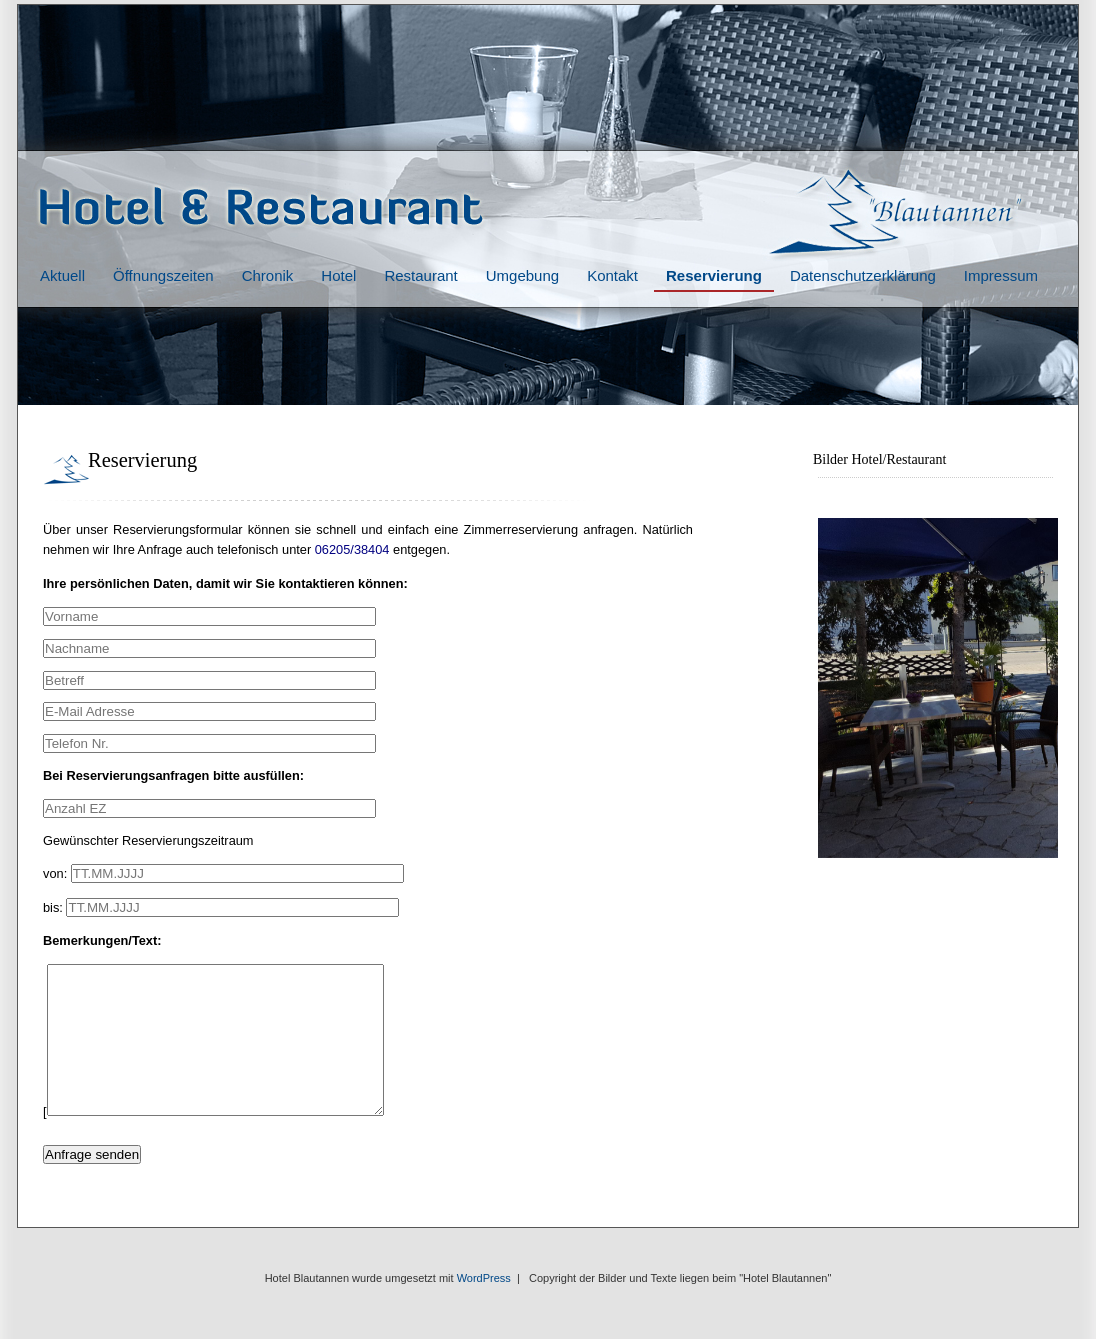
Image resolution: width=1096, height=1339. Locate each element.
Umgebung (522, 275)
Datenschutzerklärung (863, 275)
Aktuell (62, 275)
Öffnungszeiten (163, 275)
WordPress (484, 1308)
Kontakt (612, 275)
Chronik (268, 275)
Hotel (338, 275)
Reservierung (714, 275)
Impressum (1001, 275)
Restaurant (420, 275)
